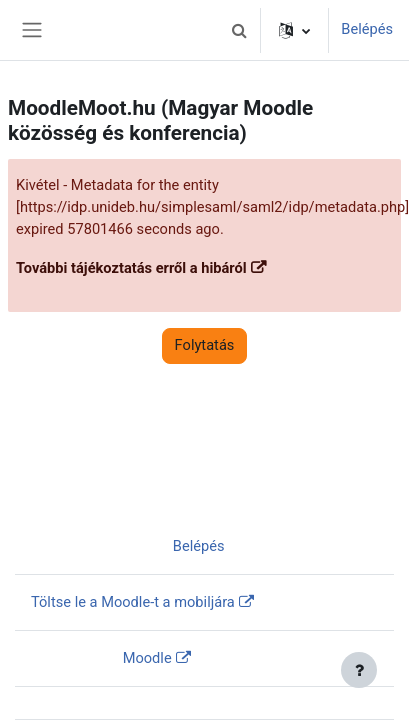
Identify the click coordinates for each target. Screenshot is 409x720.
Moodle (147, 658)
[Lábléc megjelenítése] (359, 670)
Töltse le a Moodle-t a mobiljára (133, 602)
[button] (239, 30)
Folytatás (205, 345)
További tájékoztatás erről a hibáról (131, 268)
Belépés (367, 29)
